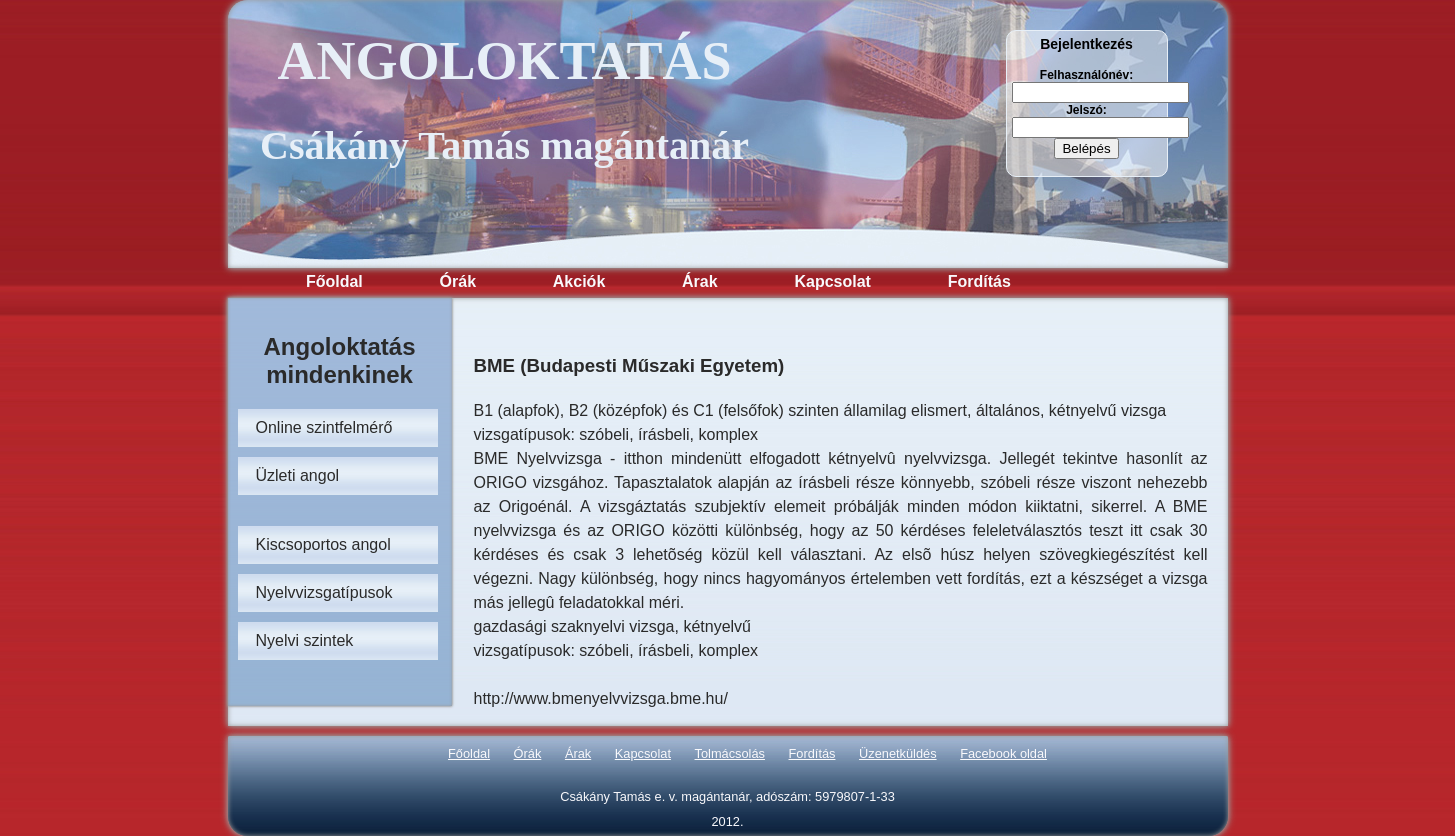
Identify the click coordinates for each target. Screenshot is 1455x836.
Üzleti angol (298, 475)
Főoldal (334, 281)
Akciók (579, 281)
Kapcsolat (832, 281)
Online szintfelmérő (324, 427)
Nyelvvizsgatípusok (324, 592)
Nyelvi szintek (305, 640)
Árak (700, 281)
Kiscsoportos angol (323, 544)
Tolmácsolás (730, 753)
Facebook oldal (1003, 753)
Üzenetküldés (898, 753)
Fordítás (979, 281)
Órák (458, 281)
